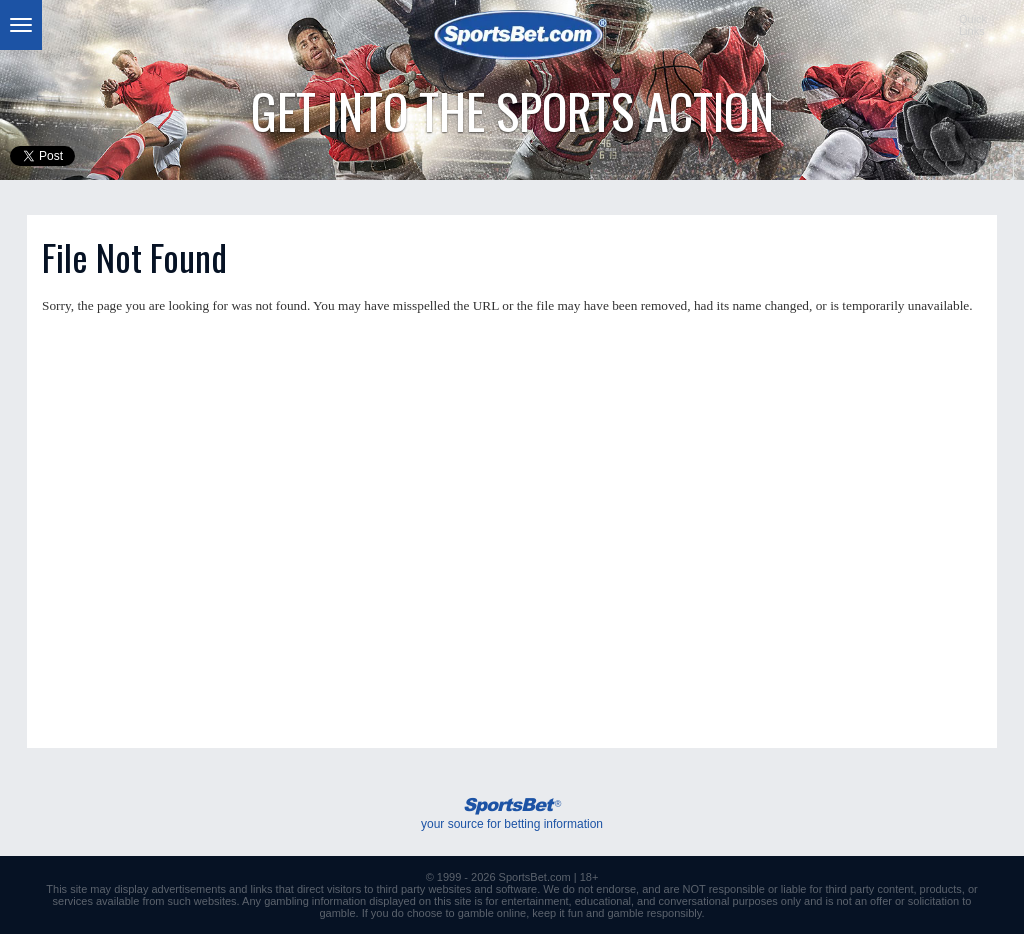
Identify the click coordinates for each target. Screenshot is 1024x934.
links (262, 889)
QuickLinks (973, 25)
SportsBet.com (535, 877)
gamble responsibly (655, 913)
